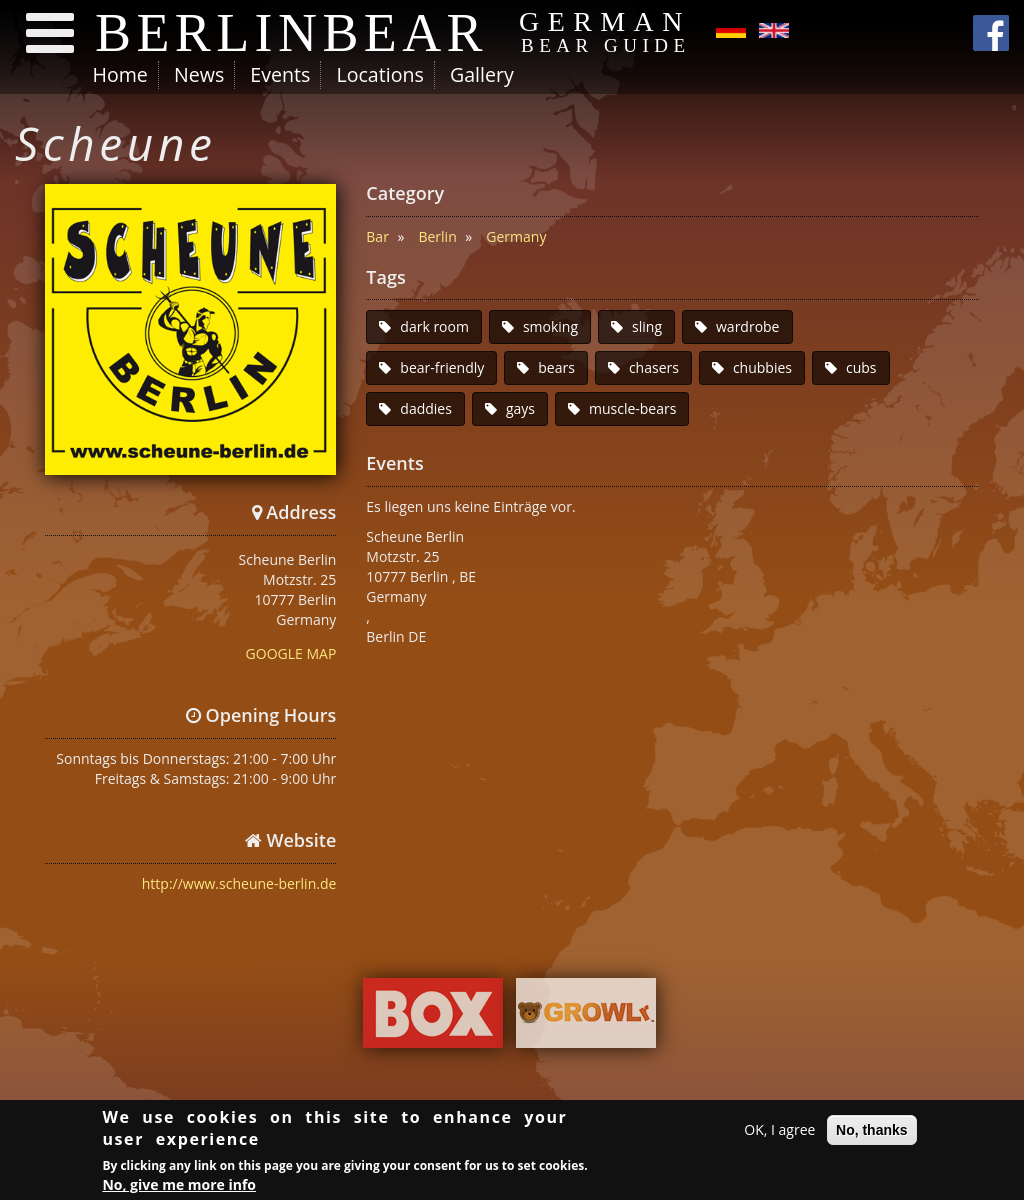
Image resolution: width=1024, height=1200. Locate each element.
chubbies (762, 367)
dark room (434, 326)
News (199, 74)
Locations (379, 74)
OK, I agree (779, 1131)
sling (647, 326)
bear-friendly (442, 367)
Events (280, 74)
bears (556, 367)
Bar (377, 236)
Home (120, 74)
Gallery (482, 74)
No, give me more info (179, 1187)
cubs (861, 367)
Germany (516, 236)
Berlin (437, 236)
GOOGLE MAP (291, 653)
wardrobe (748, 326)
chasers (654, 367)
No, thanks (872, 1132)
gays (520, 408)
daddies (426, 408)
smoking (550, 326)
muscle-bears (632, 408)
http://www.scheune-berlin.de (239, 883)
